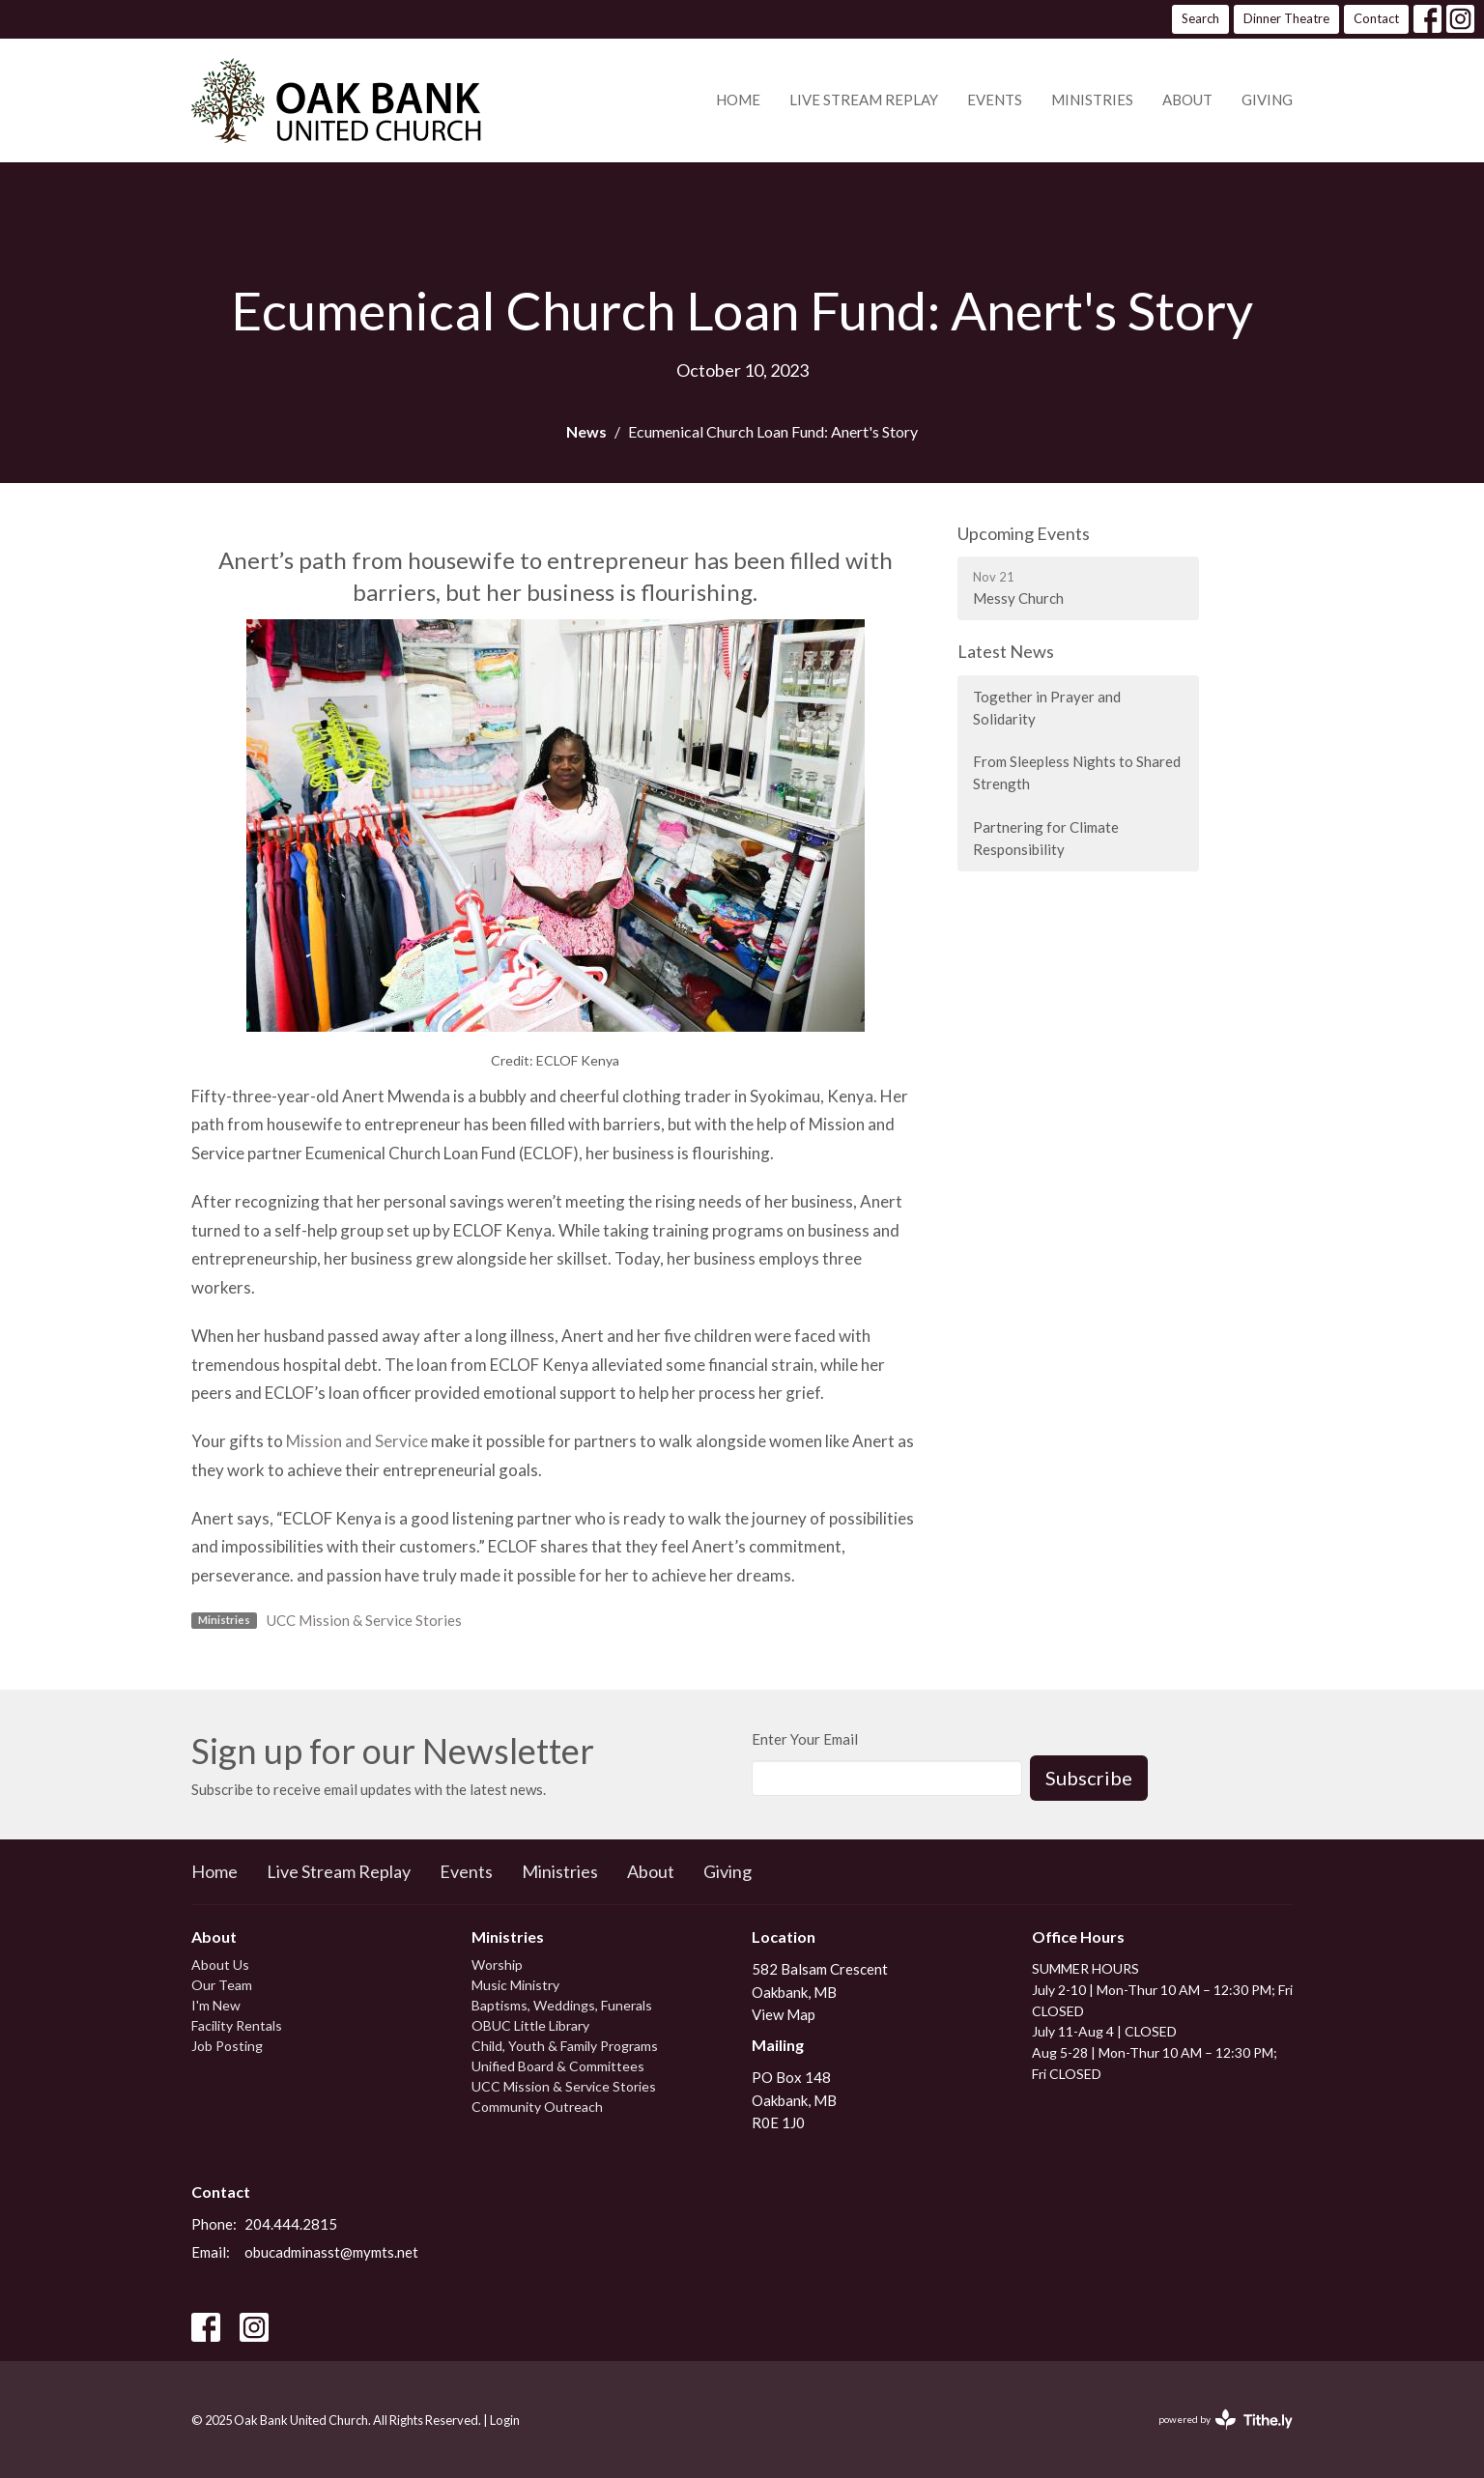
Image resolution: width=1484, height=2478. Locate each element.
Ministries (1092, 99)
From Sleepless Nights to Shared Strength (1077, 772)
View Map (783, 2014)
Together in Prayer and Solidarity (1047, 707)
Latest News (1005, 651)
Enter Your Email (805, 1739)
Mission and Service (357, 1441)
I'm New (216, 2005)
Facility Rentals (236, 2025)
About (1187, 99)
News (586, 431)
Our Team (221, 1985)
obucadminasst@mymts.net (331, 2252)
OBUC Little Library (530, 2025)
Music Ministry (515, 1985)
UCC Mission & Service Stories (364, 1620)
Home (738, 99)
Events (994, 99)
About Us (220, 1964)
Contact (1376, 18)
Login (505, 2420)
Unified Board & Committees (557, 2066)
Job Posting (227, 2045)
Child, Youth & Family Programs (564, 2045)
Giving (1267, 99)
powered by (1225, 2419)
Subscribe (1088, 1777)
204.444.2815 (290, 2224)
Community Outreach (537, 2106)
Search (1200, 18)
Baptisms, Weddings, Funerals (561, 2005)
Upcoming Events (1023, 533)
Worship (497, 1964)
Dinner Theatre (1286, 18)
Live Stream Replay (863, 99)
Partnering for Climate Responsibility (1046, 838)
